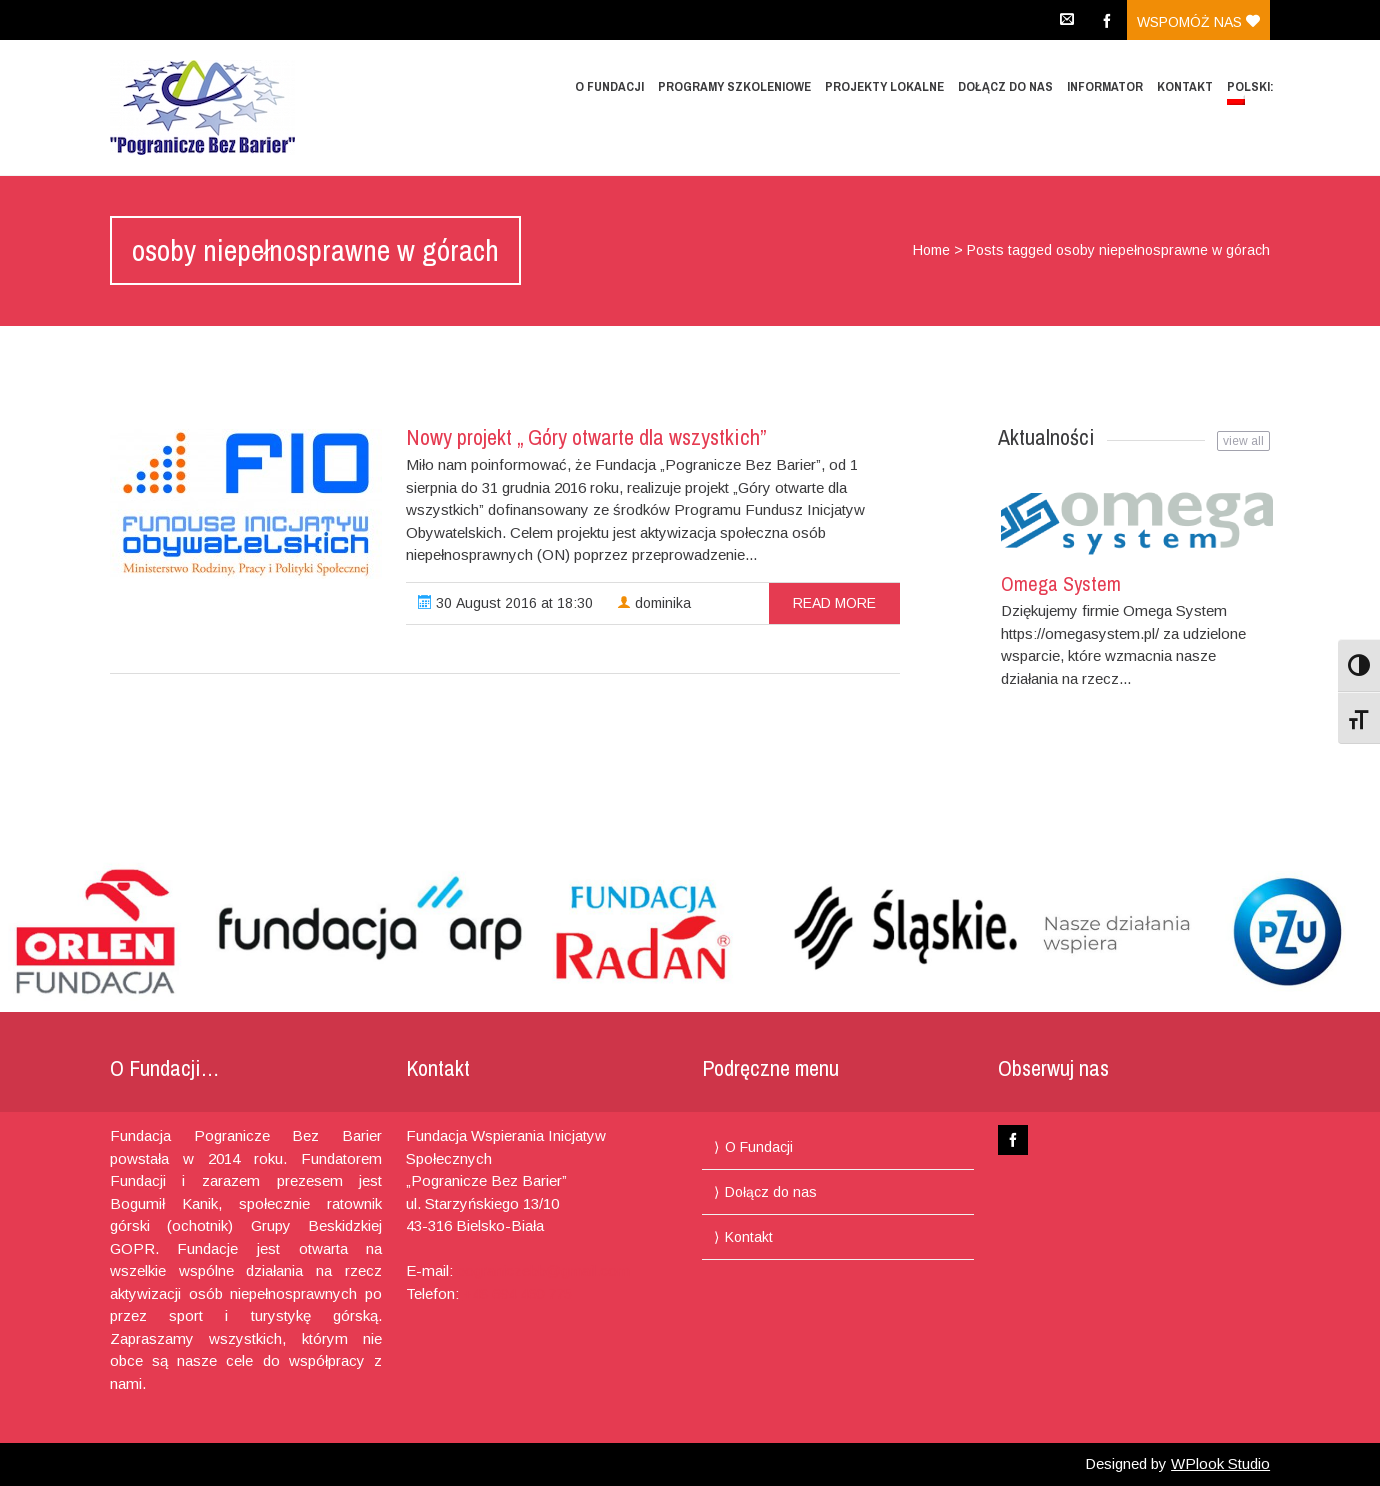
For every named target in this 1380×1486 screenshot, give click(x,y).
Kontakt (1185, 86)
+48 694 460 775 (517, 1293)
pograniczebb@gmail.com (543, 1270)
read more (834, 603)
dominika (654, 603)
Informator (1105, 86)
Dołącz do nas (1005, 86)
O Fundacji (609, 86)
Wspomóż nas (1198, 22)
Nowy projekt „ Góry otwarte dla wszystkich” (586, 437)
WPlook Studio (1220, 1463)
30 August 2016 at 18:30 (505, 603)
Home (931, 250)
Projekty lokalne (884, 86)
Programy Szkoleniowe (734, 86)
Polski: (1252, 91)
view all (1243, 441)
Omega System (1061, 583)
